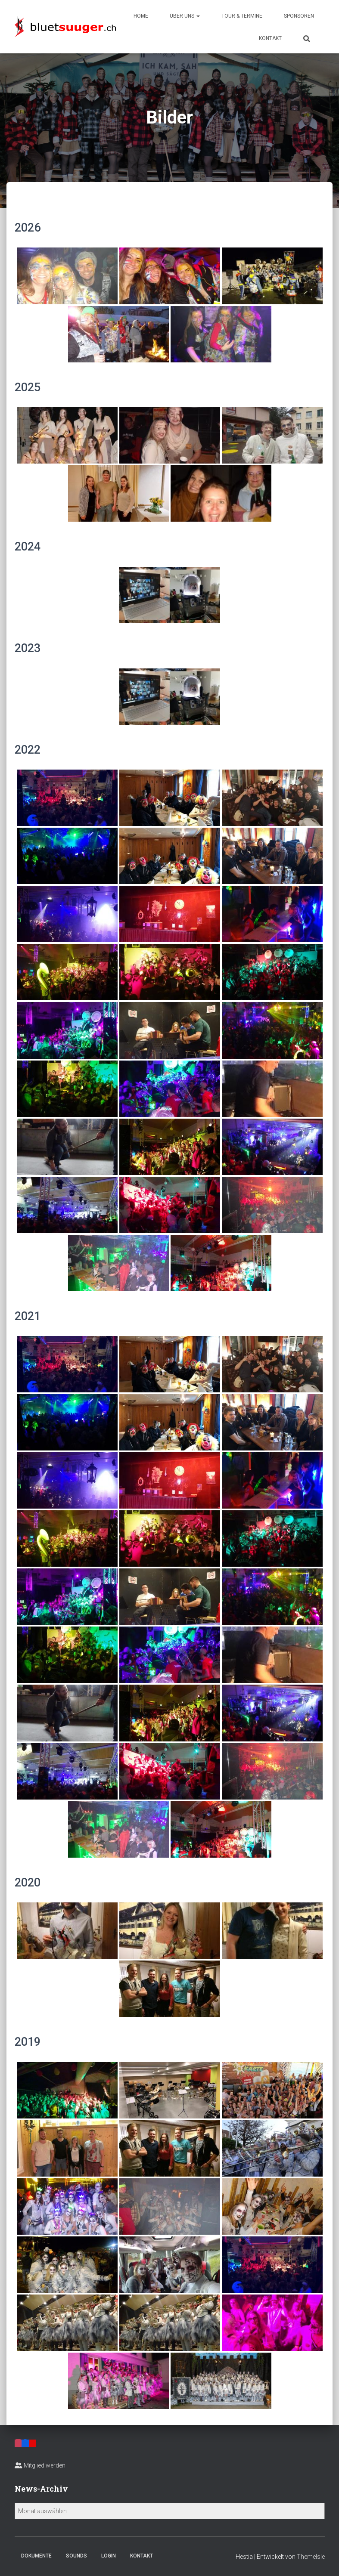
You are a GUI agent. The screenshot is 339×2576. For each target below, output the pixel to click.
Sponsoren (299, 16)
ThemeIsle (311, 2556)
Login (108, 2556)
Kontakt (270, 38)
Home (141, 16)
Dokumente (36, 2556)
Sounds (76, 2556)
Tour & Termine (241, 16)
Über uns (185, 16)
